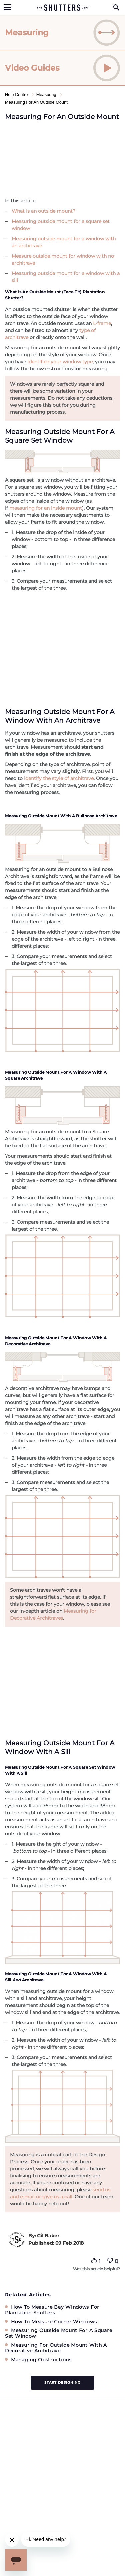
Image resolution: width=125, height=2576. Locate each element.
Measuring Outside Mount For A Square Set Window (58, 2333)
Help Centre (17, 94)
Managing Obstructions (41, 2360)
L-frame (102, 323)
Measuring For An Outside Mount (36, 102)
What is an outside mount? (43, 211)
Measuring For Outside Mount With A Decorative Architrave (56, 2348)
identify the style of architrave (58, 778)
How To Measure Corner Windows (54, 2322)
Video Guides (62, 68)
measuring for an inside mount (45, 508)
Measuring (62, 32)
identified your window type (60, 362)
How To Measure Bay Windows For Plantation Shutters (52, 2310)
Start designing (62, 2382)
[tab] (62, 32)
